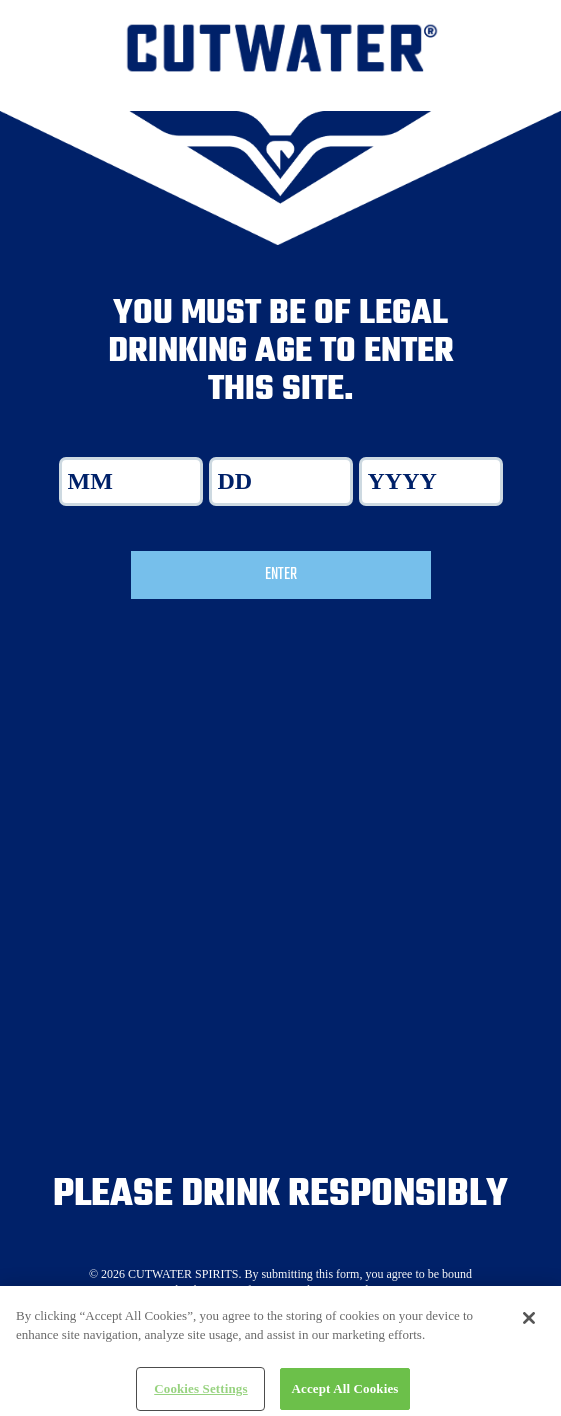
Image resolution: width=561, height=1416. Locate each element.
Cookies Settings (200, 1395)
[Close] (529, 1325)
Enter (281, 575)
